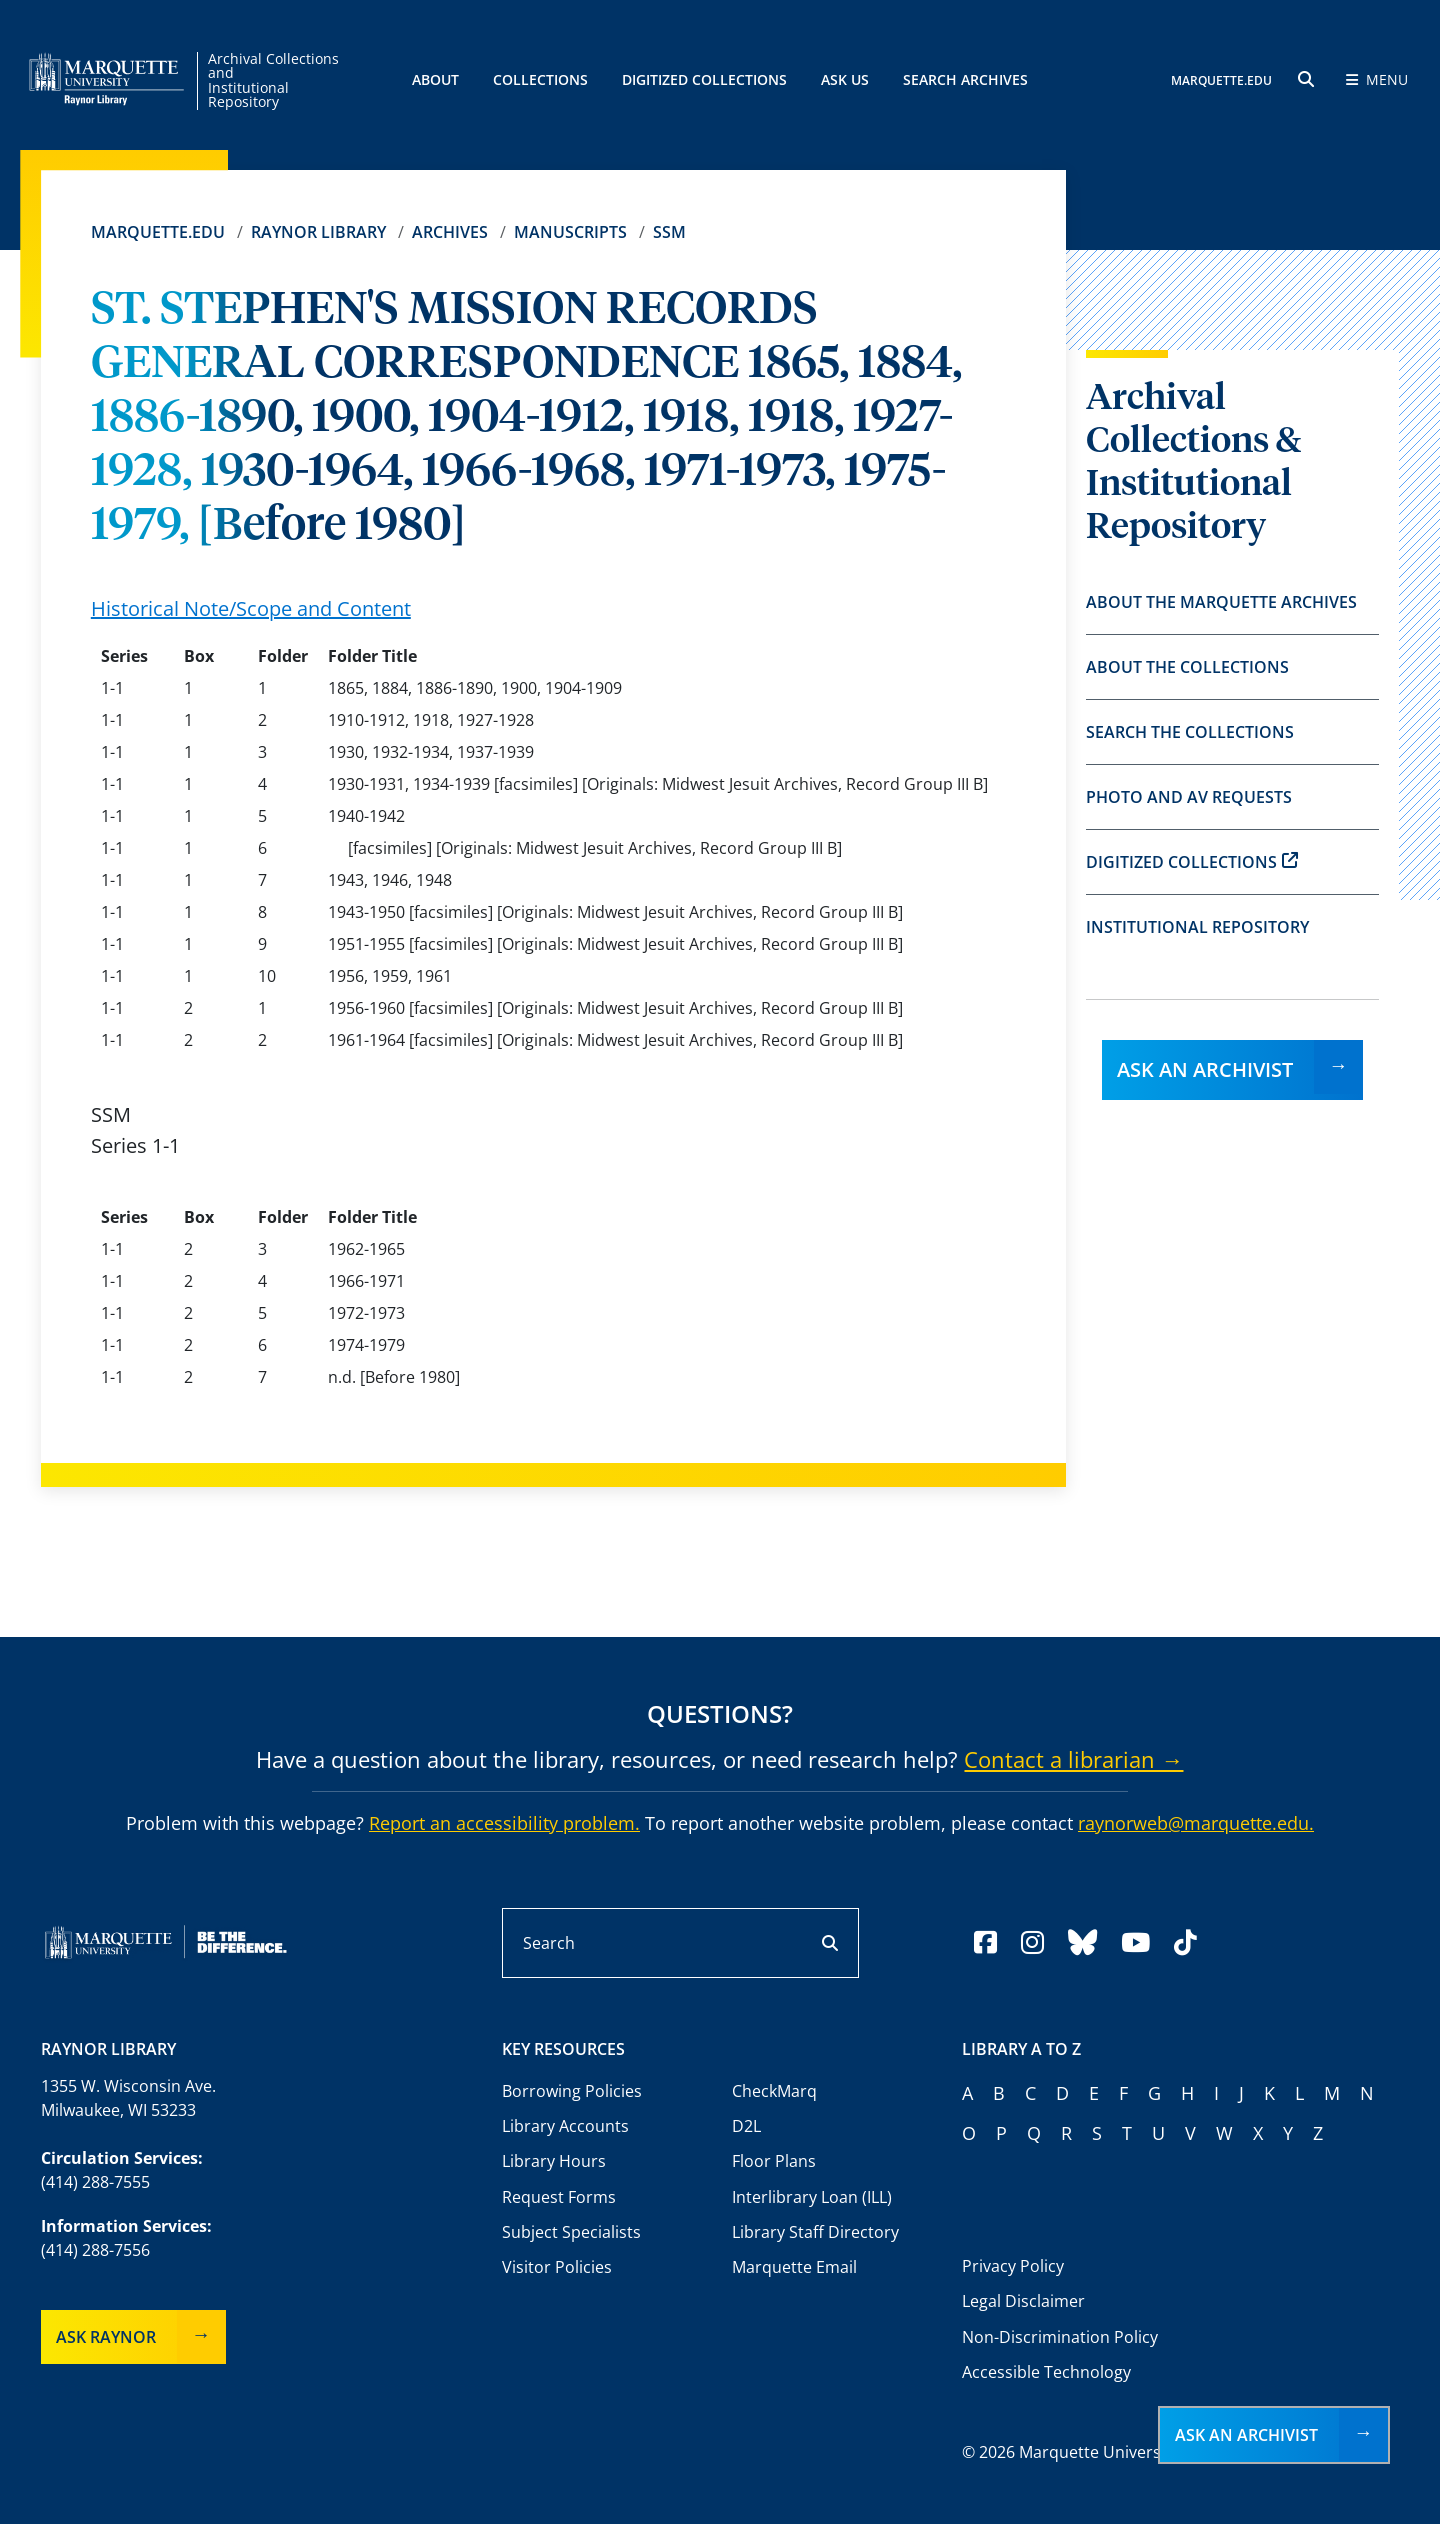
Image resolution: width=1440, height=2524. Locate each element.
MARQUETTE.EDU (1221, 80)
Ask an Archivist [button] (1246, 2435)
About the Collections (1187, 667)
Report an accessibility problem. (504, 1823)
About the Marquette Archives (1221, 602)
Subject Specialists (571, 2232)
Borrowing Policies (572, 2091)
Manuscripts (570, 232)
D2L (746, 2126)
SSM (669, 232)
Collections (540, 79)
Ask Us (845, 79)
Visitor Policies (557, 2267)
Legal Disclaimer (1023, 2301)
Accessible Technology (1046, 2372)
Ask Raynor (106, 2337)
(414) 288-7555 (95, 2182)
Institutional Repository (1197, 927)
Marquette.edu (158, 232)
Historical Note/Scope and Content (251, 608)
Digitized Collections (704, 79)
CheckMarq (774, 2091)
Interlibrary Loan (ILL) (812, 2197)
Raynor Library (318, 232)
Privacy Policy (1013, 2266)
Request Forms (559, 2197)
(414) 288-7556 (95, 2250)
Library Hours (554, 2161)
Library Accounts (565, 2126)
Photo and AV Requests (1189, 797)
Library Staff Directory (815, 2232)
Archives (450, 232)
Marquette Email (794, 2267)
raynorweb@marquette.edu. (1196, 1823)
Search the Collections (1190, 732)
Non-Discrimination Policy (1060, 2337)
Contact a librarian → (1073, 1759)
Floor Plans (774, 2161)
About (435, 79)
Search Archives (965, 79)
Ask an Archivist (1205, 1069)
